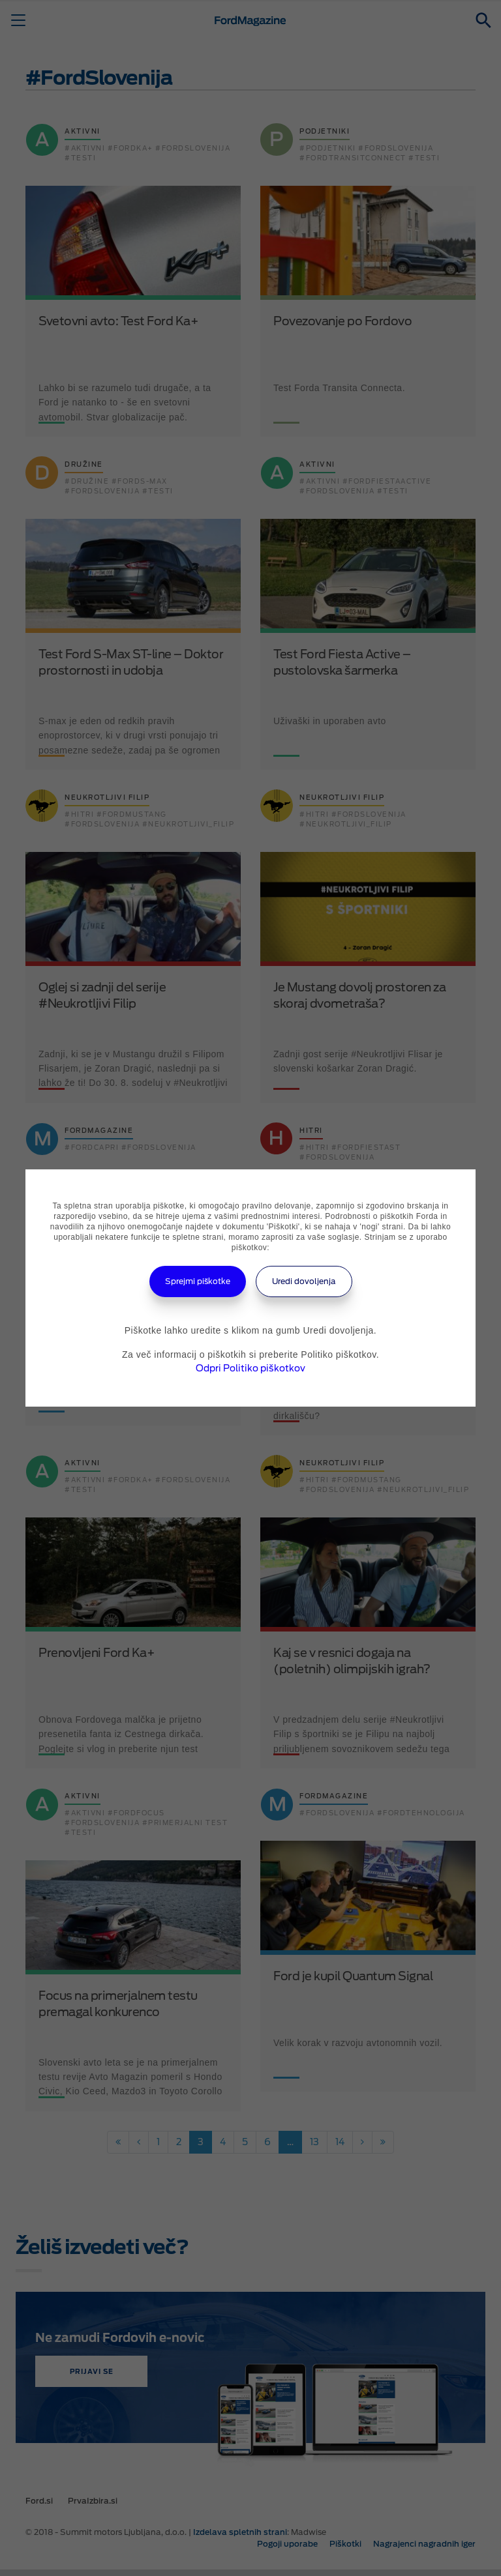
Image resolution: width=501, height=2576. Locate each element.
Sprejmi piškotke (197, 1281)
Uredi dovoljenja (304, 1281)
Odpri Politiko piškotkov (250, 1368)
